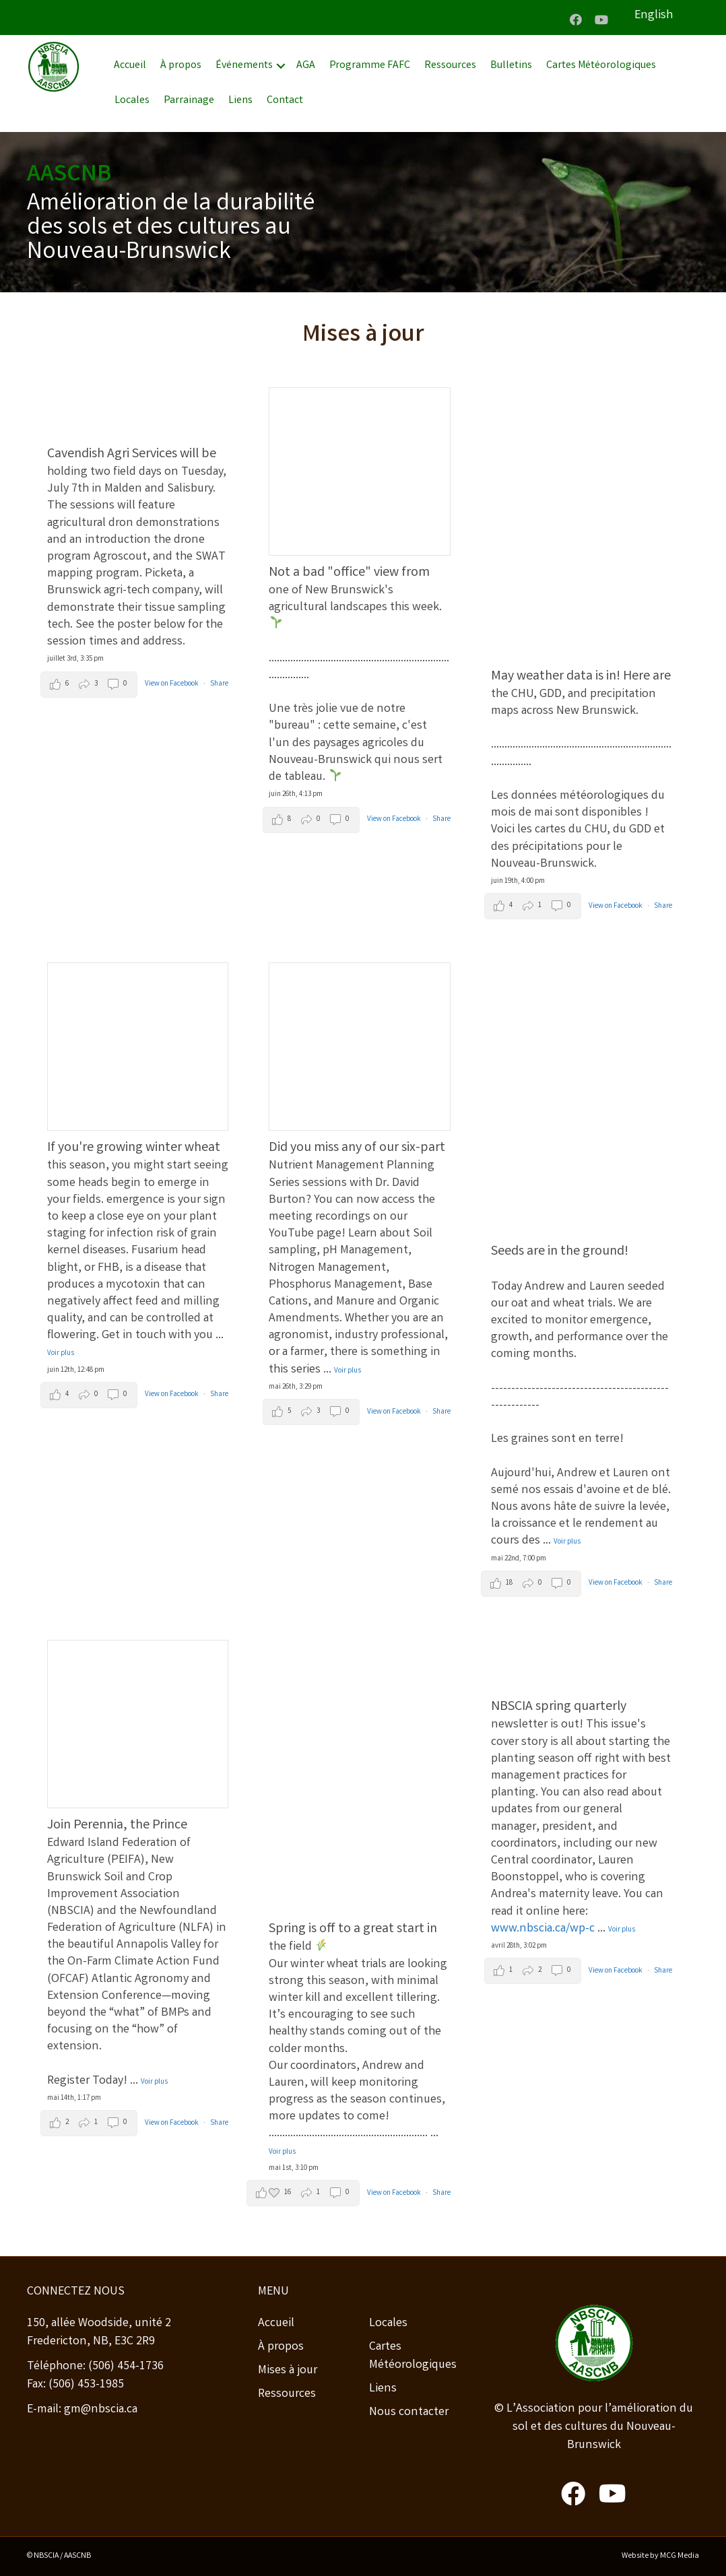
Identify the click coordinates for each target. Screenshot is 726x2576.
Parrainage (189, 100)
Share (219, 684)
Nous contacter (409, 2412)
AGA (305, 65)
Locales (132, 100)
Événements (244, 65)
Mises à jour (287, 2370)
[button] (576, 19)
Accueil (130, 65)
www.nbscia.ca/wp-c (543, 1929)
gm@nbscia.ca (100, 2409)
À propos (180, 65)
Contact (285, 100)
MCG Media (679, 2556)
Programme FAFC (369, 65)
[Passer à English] (666, 16)
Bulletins (511, 65)
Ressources (450, 65)
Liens (240, 100)
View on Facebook (172, 684)
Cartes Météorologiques (601, 65)
